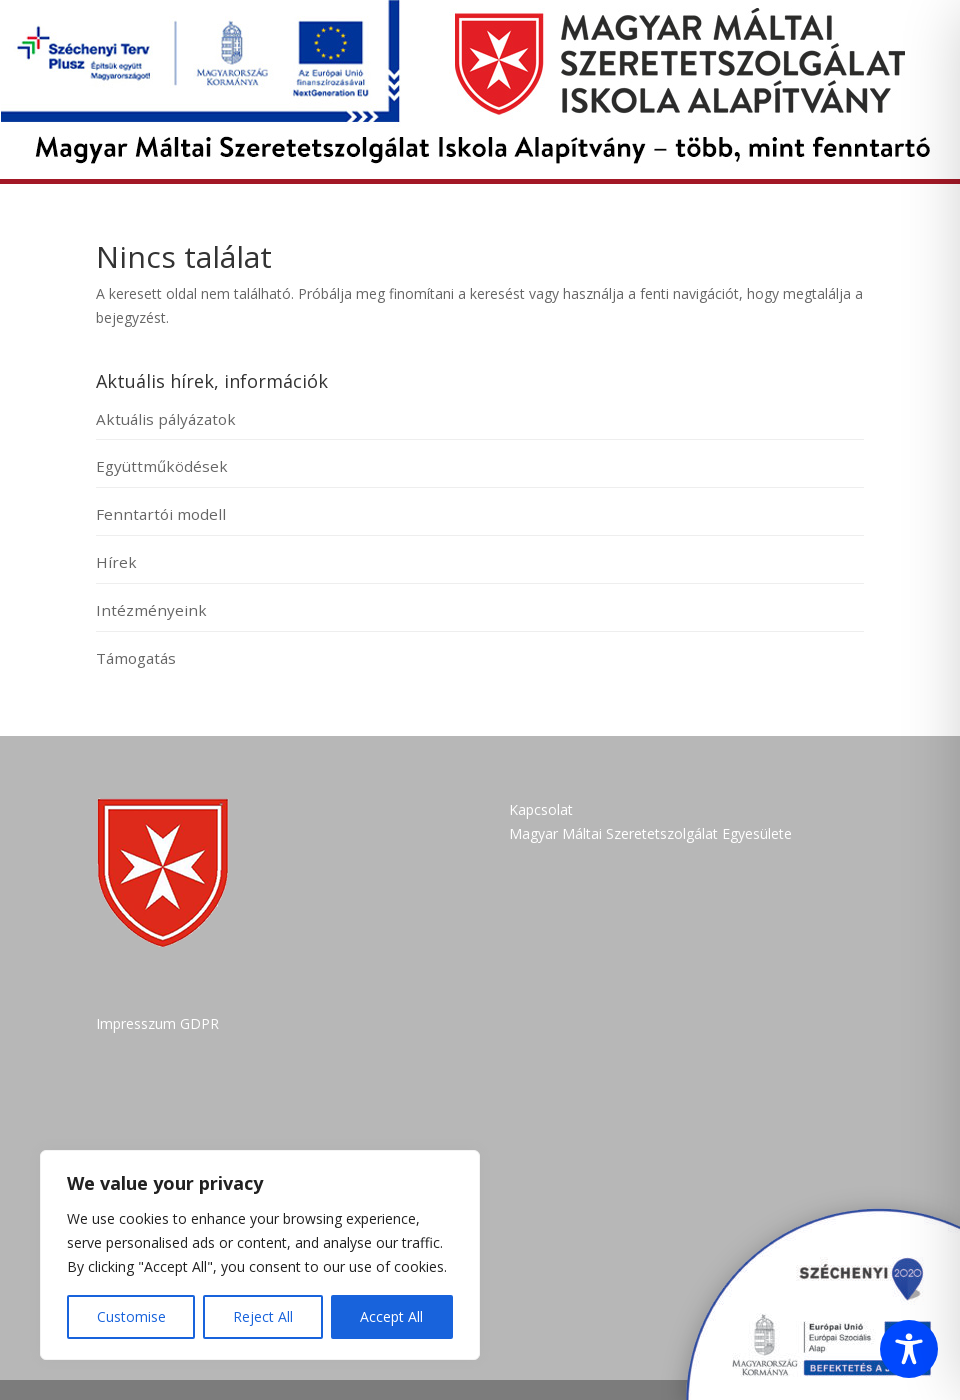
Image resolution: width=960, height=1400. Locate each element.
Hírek (116, 562)
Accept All (391, 1316)
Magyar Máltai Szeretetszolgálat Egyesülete (650, 833)
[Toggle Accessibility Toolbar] (909, 1349)
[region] (260, 1255)
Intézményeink (151, 610)
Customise (131, 1316)
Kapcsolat (541, 809)
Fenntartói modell (161, 514)
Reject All (263, 1316)
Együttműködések (162, 466)
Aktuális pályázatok (166, 419)
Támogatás (136, 658)
